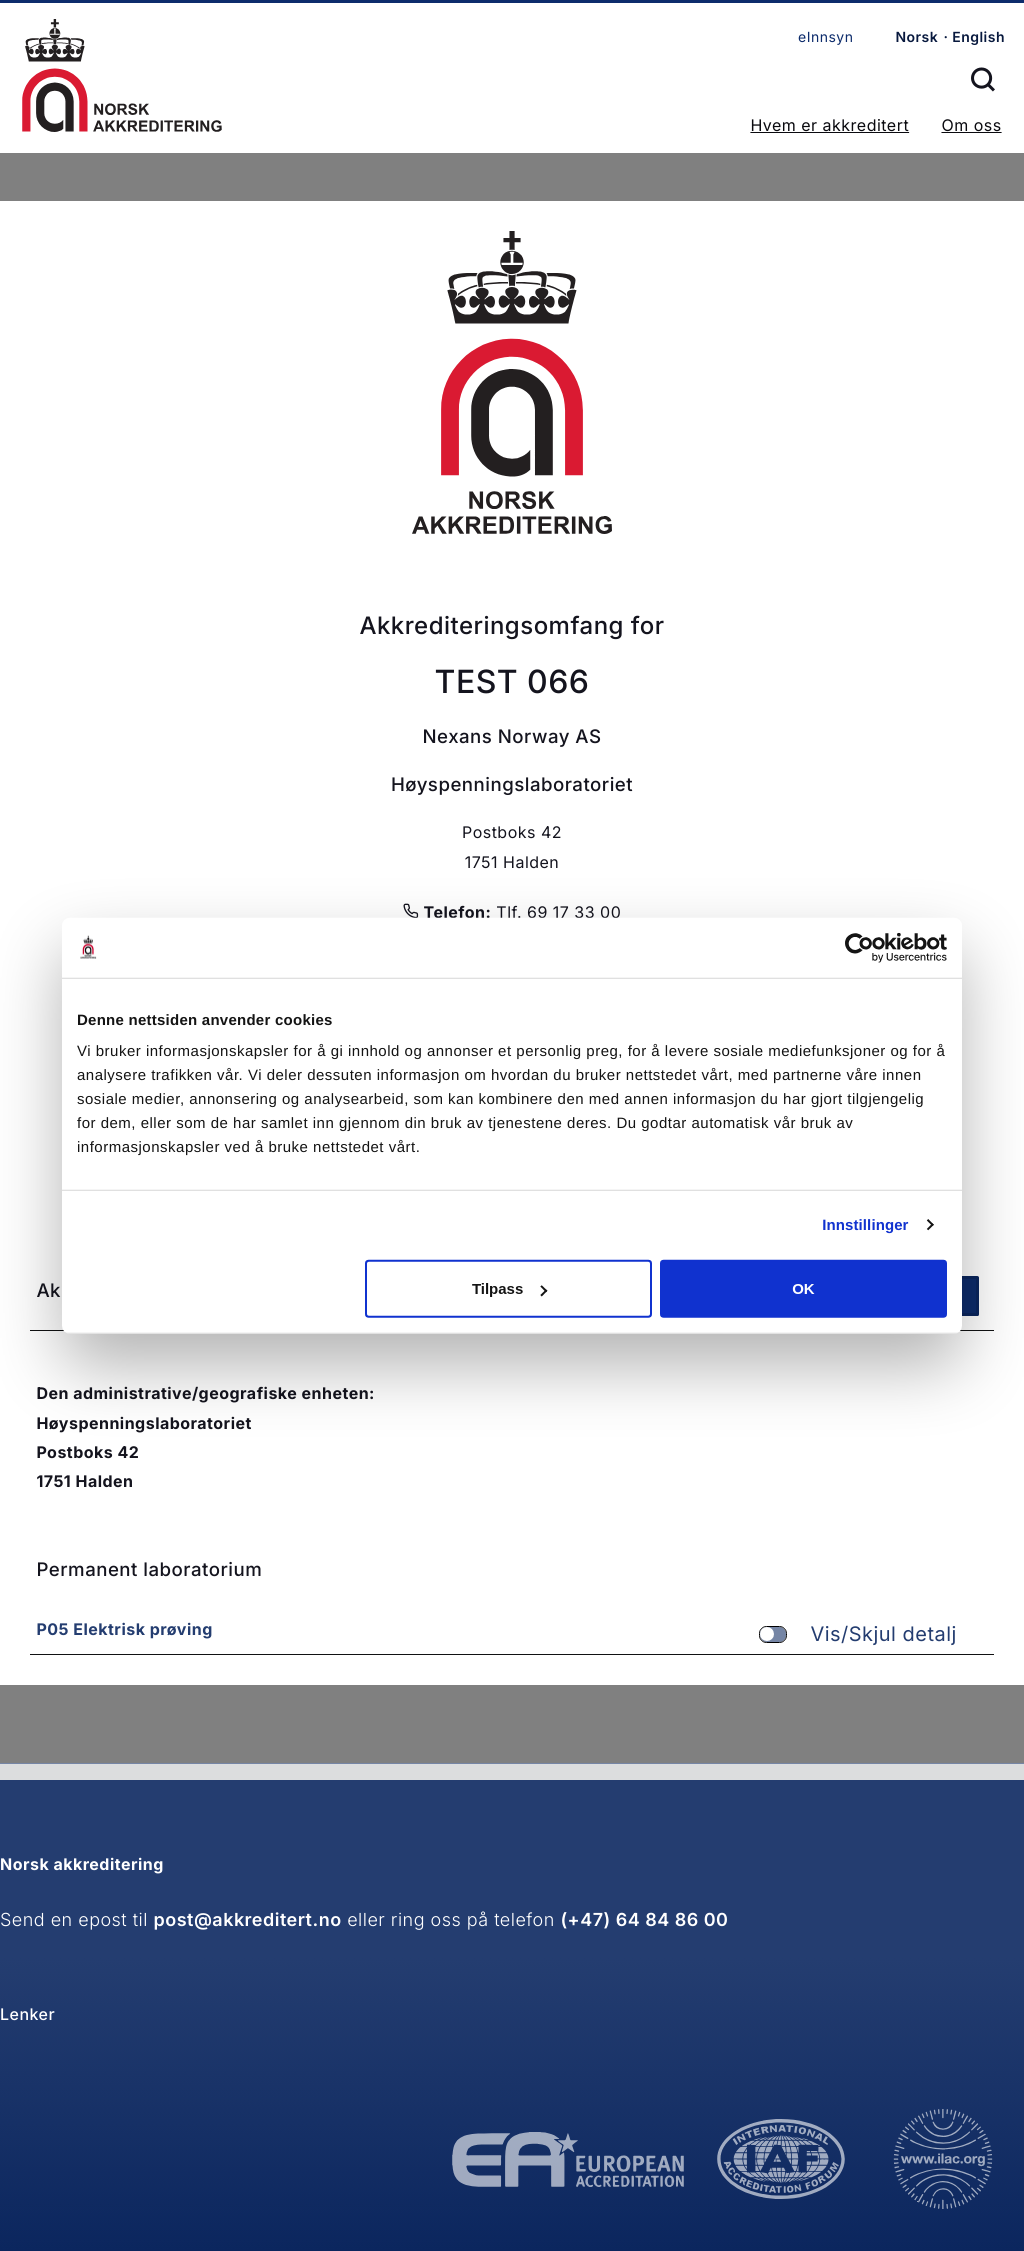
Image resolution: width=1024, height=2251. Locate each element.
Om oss (971, 125)
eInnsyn (825, 37)
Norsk (916, 37)
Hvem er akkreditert (829, 125)
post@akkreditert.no (248, 1920)
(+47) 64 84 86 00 (644, 1920)
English (978, 37)
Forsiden (122, 75)
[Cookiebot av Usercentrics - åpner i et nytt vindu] (859, 947)
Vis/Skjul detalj (858, 1634)
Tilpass (509, 1288)
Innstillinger (865, 1224)
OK (803, 1288)
